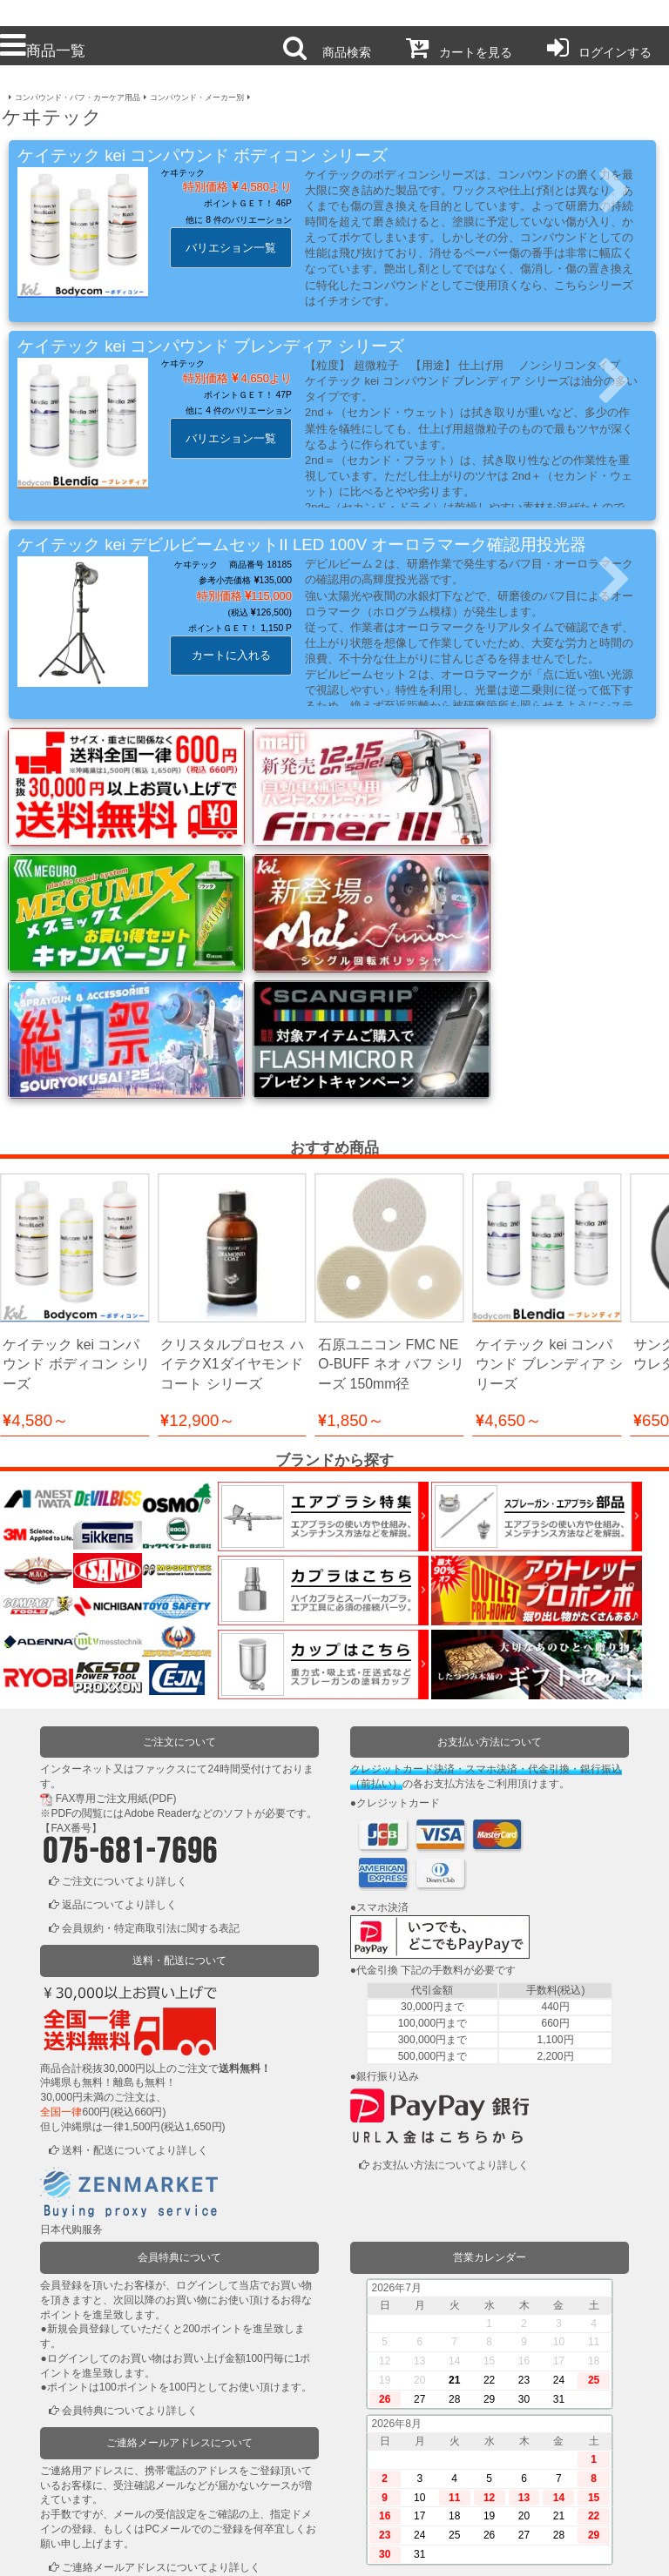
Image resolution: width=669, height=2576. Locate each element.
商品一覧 (42, 50)
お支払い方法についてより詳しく (450, 2013)
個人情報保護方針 (268, 2552)
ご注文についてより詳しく (124, 1729)
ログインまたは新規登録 (119, 2478)
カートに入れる (231, 655)
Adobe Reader (157, 1661)
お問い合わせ (401, 2552)
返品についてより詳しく (119, 1752)
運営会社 (535, 2552)
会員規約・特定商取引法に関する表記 (151, 1776)
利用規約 (134, 2552)
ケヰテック (183, 173)
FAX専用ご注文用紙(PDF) (116, 1646)
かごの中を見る (98, 2502)
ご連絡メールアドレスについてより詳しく (161, 2414)
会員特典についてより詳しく (130, 2258)
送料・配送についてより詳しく (135, 1997)
